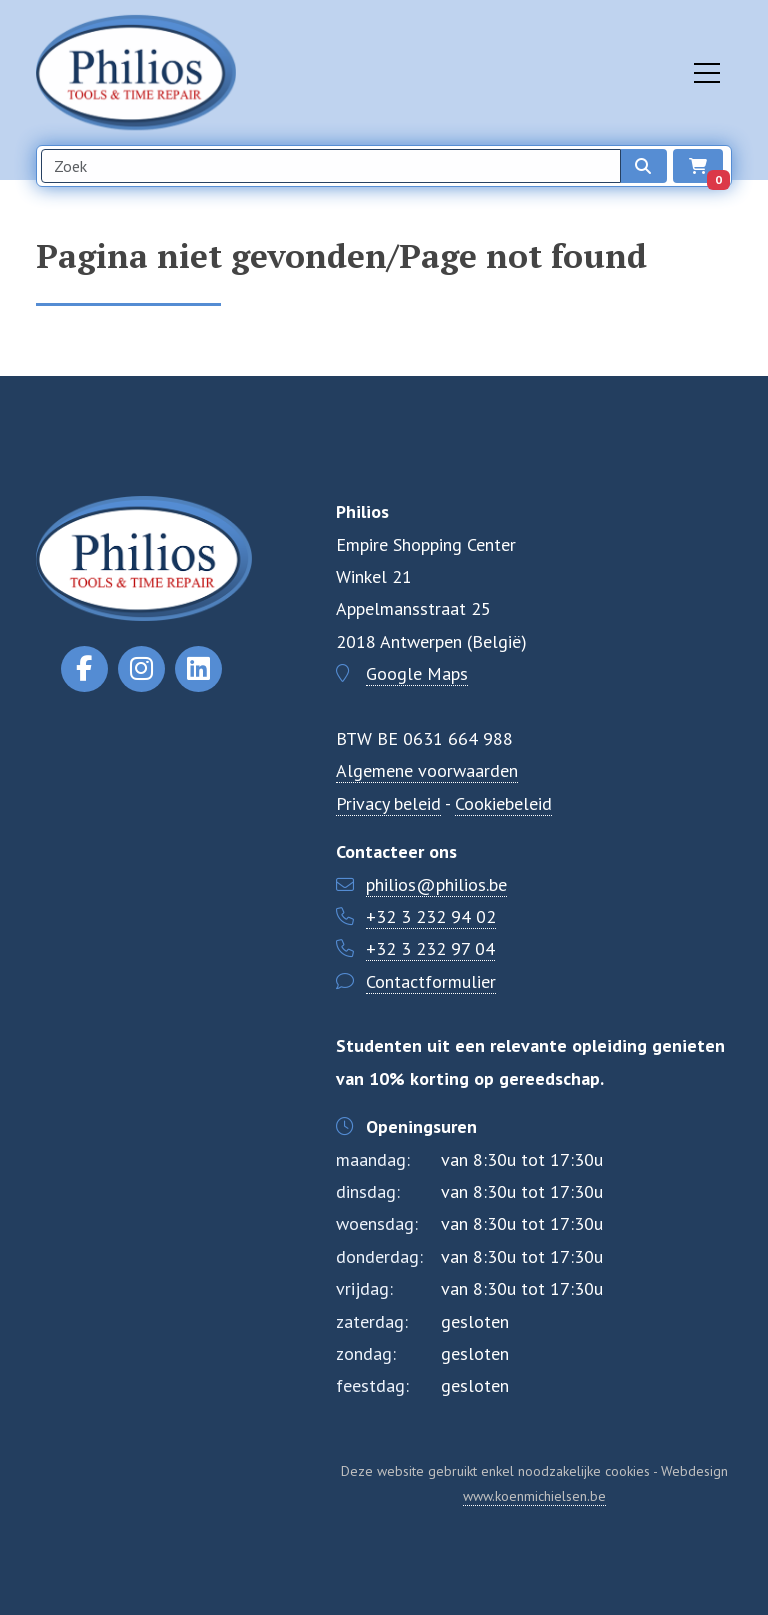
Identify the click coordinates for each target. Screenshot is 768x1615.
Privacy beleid (388, 803)
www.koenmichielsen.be (534, 1496)
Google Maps (417, 673)
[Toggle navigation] (707, 73)
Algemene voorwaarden (427, 770)
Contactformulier (431, 981)
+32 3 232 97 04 (430, 948)
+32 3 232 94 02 (431, 916)
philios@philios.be (436, 884)
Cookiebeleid (503, 803)
